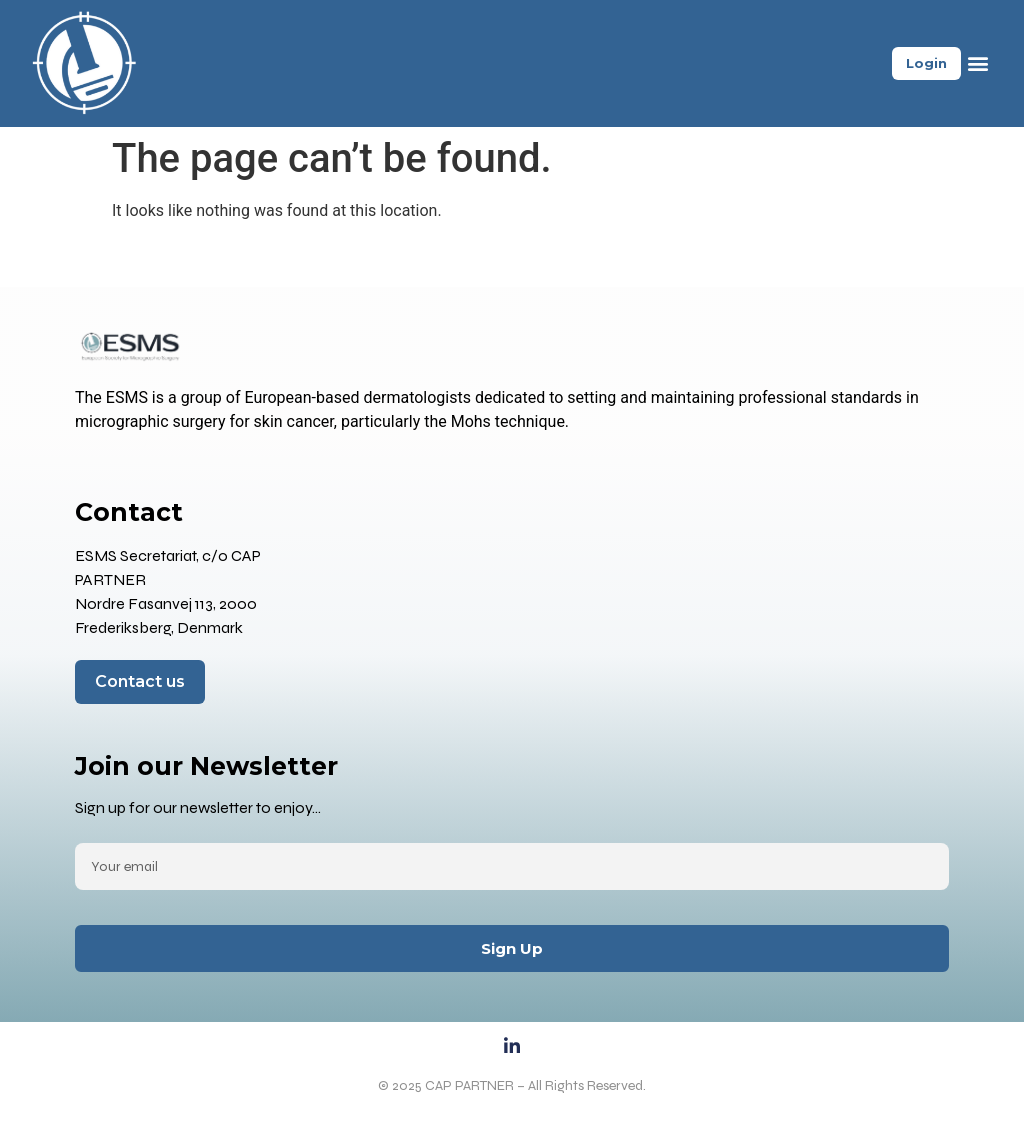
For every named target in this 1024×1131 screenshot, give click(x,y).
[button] (977, 63)
